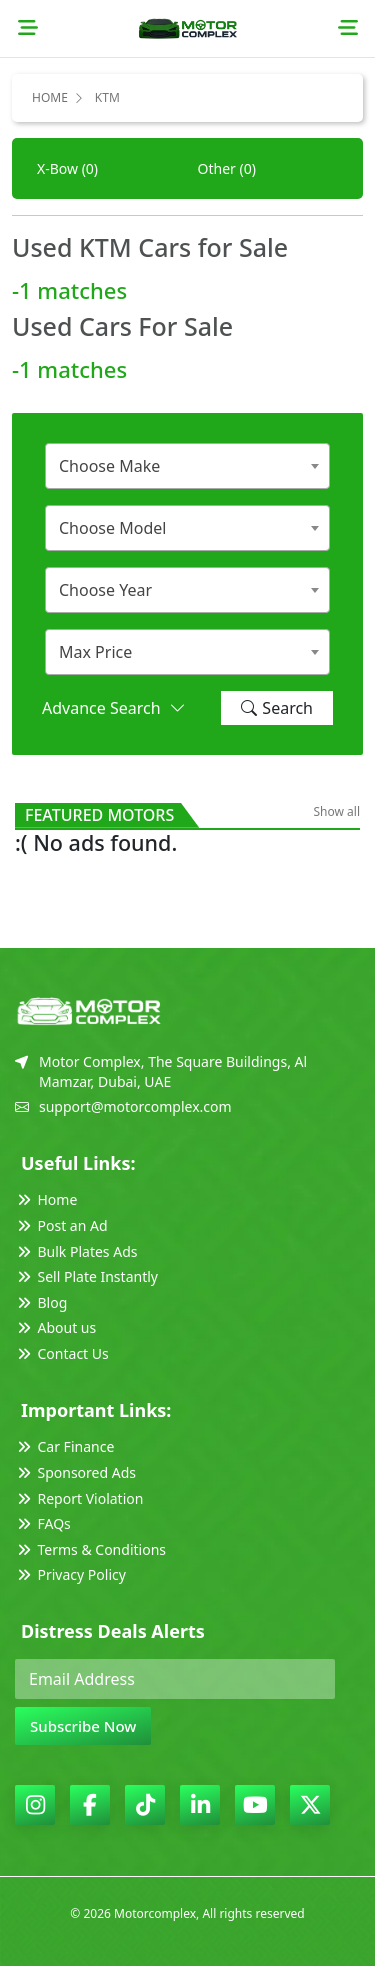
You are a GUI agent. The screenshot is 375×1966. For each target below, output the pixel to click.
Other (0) (227, 168)
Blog (41, 1302)
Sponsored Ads (75, 1472)
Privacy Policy (70, 1574)
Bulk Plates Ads (76, 1251)
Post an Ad (61, 1225)
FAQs (43, 1523)
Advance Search (113, 708)
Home (50, 97)
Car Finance (64, 1446)
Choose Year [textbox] (105, 590)
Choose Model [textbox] (112, 528)
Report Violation (79, 1498)
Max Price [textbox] (95, 652)
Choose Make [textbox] (109, 466)
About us (55, 1327)
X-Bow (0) (67, 168)
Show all (336, 811)
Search (277, 708)
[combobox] (187, 466)
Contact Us (62, 1353)
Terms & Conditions (90, 1549)
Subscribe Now (83, 1726)
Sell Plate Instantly (86, 1276)
